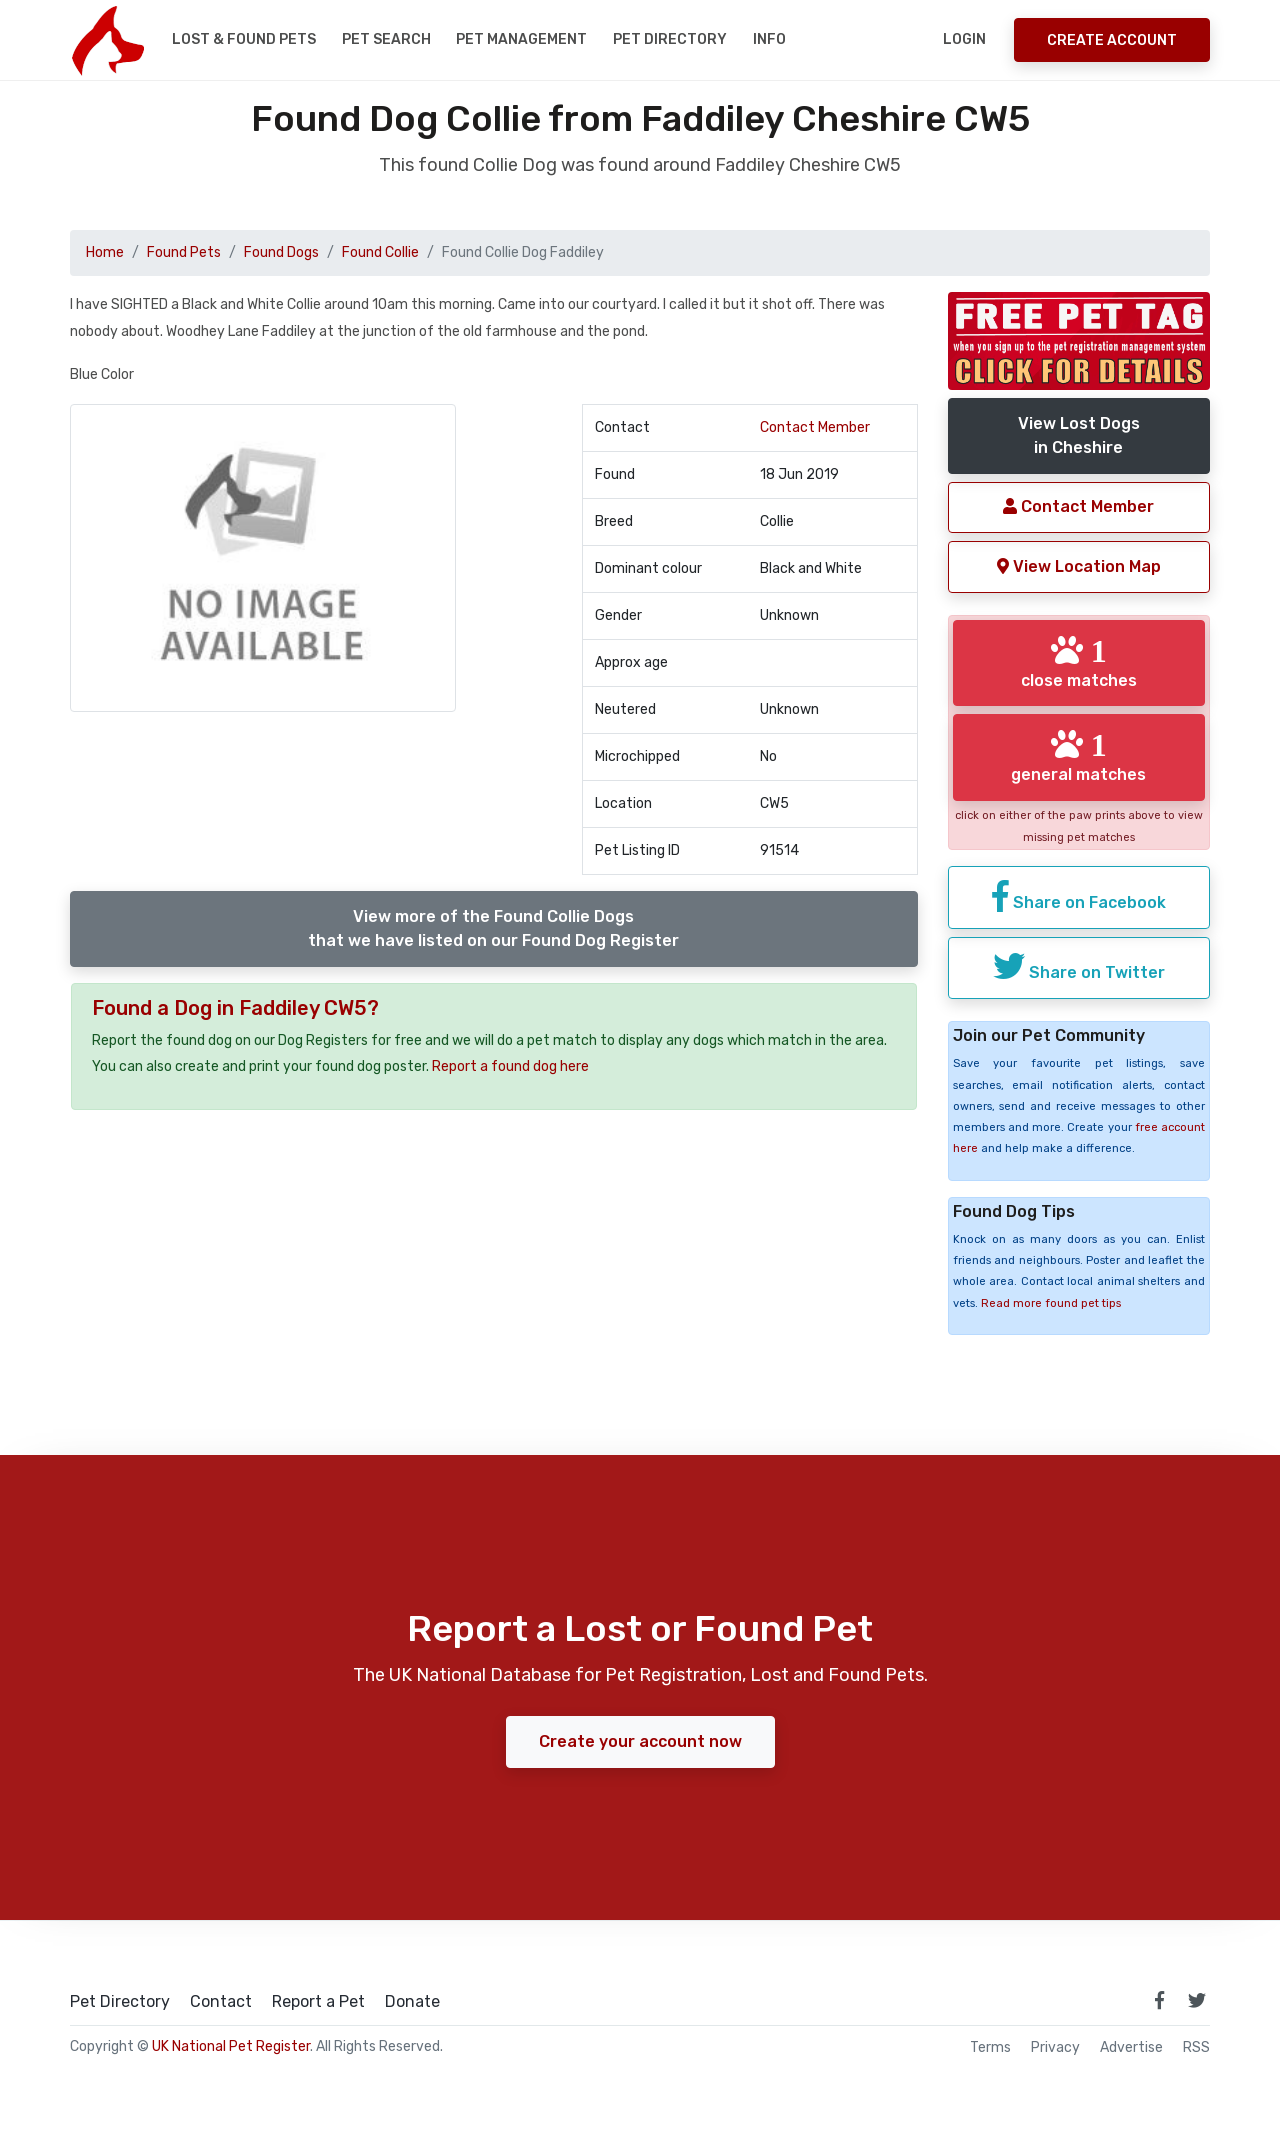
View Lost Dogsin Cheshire (1079, 435)
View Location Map (1079, 566)
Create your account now (640, 1741)
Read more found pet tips (1051, 1303)
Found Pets (184, 252)
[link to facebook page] (1159, 2000)
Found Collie (380, 252)
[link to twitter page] (1197, 2000)
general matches (1078, 756)
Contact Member (815, 427)
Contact (221, 2002)
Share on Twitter (1079, 966)
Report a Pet (318, 2002)
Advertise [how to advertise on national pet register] (1131, 2048)
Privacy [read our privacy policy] (1055, 2048)
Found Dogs (281, 252)
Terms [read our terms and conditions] (990, 2048)
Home (105, 252)
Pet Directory (670, 39)
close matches (1079, 662)
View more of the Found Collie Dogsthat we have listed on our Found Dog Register (493, 928)
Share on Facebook (1079, 896)
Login (964, 39)
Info (769, 39)
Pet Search (386, 39)
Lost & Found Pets (244, 39)
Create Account (1112, 40)
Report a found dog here (510, 1066)
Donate (412, 2002)
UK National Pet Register (231, 2046)
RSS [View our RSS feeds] (1196, 2048)
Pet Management (521, 39)
